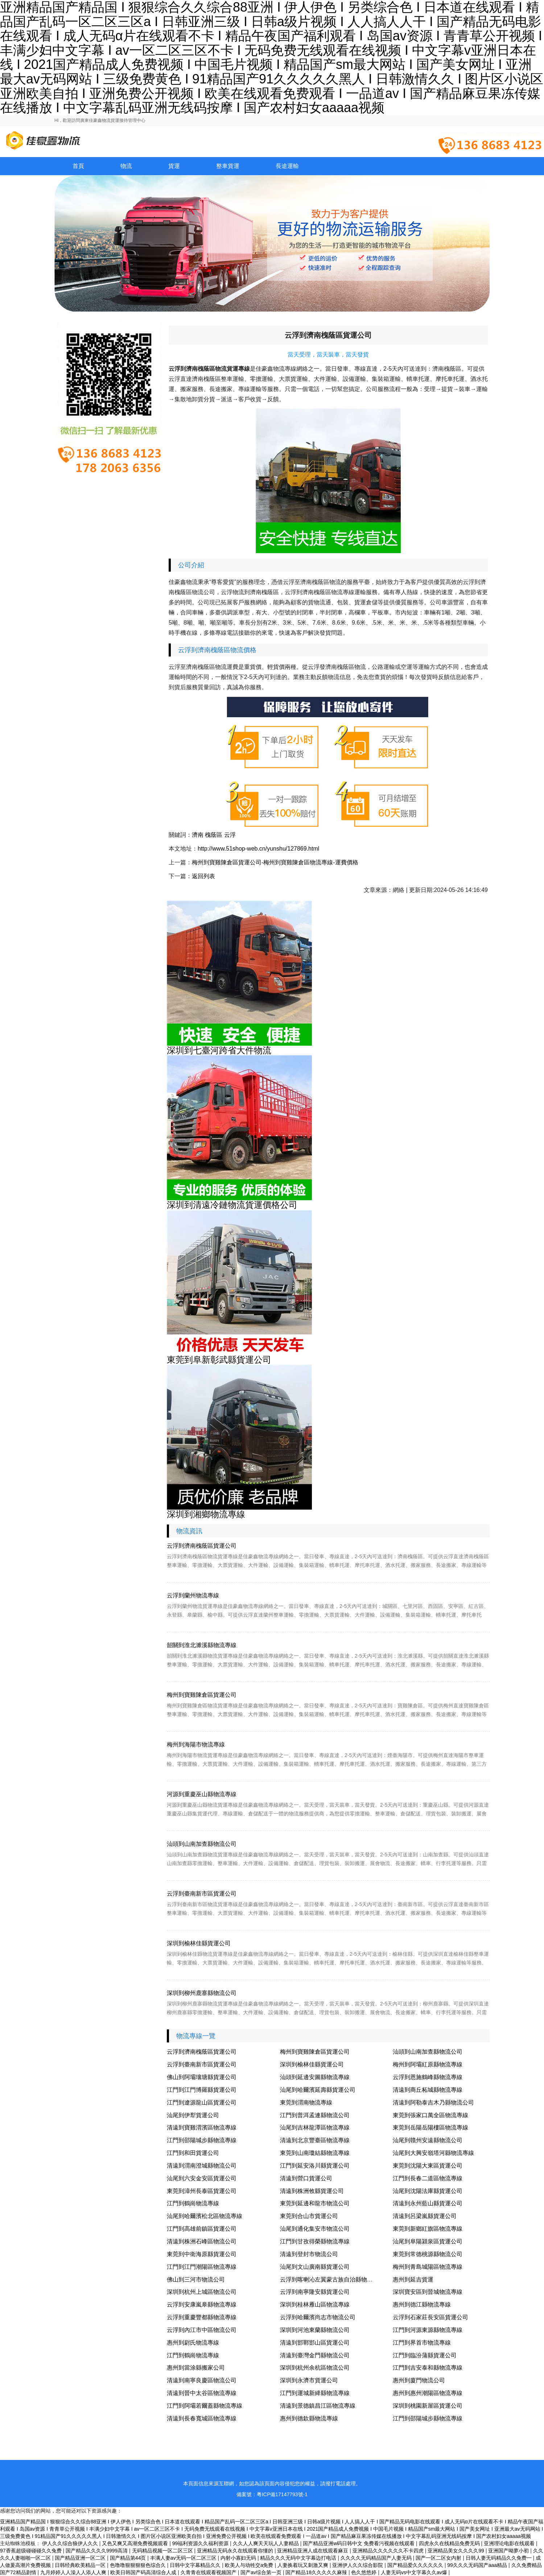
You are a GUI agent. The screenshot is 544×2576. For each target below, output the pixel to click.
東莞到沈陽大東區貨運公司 (427, 2166)
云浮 (230, 835)
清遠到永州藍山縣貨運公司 (427, 2203)
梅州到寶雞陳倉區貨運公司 (201, 1695)
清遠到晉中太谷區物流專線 (201, 2393)
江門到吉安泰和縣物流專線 (427, 2368)
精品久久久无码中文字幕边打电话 (299, 2558)
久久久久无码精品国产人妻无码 (377, 2558)
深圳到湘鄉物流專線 (206, 1514)
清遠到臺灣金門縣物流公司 (315, 2355)
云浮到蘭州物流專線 (193, 1595)
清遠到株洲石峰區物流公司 (201, 2241)
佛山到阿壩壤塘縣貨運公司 (201, 2077)
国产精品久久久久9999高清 (97, 2551)
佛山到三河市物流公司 (196, 2279)
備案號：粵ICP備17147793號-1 (272, 2494)
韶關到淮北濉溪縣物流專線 (201, 1645)
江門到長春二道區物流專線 (427, 2178)
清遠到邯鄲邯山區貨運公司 (315, 2343)
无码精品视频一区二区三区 (163, 2551)
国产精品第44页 (128, 2558)
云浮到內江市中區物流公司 (201, 2330)
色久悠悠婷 (364, 2572)
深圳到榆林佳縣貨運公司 (199, 1943)
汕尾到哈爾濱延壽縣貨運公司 (317, 2090)
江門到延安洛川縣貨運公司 (315, 2166)
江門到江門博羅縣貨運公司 (201, 2090)
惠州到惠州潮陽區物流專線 (427, 2393)
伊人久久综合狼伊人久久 (70, 2543)
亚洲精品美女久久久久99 (456, 2551)
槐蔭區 (213, 835)
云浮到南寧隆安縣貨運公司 (315, 2292)
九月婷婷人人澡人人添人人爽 (74, 2572)
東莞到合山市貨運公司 (309, 2216)
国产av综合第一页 (261, 2572)
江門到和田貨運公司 (193, 2153)
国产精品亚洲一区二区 (81, 2558)
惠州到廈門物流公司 (419, 2380)
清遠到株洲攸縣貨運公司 (312, 2191)
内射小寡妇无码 (239, 2558)
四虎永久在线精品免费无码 (450, 2543)
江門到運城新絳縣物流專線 (315, 2393)
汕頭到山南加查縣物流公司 (201, 1844)
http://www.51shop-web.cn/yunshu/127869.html (258, 848)
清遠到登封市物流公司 (309, 2254)
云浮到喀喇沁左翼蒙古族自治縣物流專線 (332, 2279)
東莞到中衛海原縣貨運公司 (201, 2254)
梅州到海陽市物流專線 (196, 1744)
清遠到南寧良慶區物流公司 (201, 2380)
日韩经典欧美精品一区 (81, 2565)
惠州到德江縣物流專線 (422, 2304)
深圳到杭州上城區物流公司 (201, 2292)
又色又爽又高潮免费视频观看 (135, 2543)
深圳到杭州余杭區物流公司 (315, 2368)
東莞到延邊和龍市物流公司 (315, 2203)
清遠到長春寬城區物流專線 (201, 2418)
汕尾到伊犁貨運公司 (193, 2115)
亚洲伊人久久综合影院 (358, 2565)
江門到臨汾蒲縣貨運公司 (425, 2355)
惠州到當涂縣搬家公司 (196, 2368)
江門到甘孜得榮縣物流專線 (315, 2241)
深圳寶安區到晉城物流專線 (427, 2292)
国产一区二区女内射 (439, 2558)
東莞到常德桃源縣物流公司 (427, 2254)
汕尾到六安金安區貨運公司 (201, 2178)
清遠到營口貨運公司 (306, 2178)
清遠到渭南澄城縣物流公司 (201, 2166)
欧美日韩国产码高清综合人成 (144, 2572)
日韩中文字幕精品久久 (196, 2565)
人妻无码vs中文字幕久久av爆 (415, 2572)
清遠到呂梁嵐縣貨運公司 (425, 2216)
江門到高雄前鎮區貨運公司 (201, 2229)
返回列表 (203, 876)
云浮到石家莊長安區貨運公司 (430, 2317)
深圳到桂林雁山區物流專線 (315, 2304)
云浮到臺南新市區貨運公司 (201, 1893)
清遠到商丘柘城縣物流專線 (427, 2090)
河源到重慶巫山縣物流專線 (201, 1794)
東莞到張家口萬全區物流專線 (430, 2115)
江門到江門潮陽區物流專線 (201, 2267)
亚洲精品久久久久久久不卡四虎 (389, 2551)
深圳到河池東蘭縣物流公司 (315, 2330)
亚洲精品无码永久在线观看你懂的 (236, 2551)
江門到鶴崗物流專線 (193, 2203)
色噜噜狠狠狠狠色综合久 (138, 2565)
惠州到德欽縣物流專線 (309, 2418)
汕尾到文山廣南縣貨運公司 (315, 2267)
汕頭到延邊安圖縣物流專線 (315, 2077)
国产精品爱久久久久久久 (416, 2565)
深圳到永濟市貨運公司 (309, 2380)
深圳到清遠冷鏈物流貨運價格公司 (232, 1205)
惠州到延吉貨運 (413, 2279)
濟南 (197, 835)
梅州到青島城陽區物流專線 (427, 2267)
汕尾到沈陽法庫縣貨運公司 (427, 2191)
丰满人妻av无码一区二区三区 (184, 2558)
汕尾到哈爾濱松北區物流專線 (204, 2216)
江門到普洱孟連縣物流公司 (315, 2115)
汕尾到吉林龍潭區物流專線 (315, 2127)
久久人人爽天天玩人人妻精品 (266, 2543)
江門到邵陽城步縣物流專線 (201, 2140)
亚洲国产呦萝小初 (509, 2551)
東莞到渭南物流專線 (306, 2102)
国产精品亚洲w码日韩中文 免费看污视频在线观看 (359, 2543)
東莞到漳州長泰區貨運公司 (201, 2191)
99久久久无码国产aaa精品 (477, 2565)
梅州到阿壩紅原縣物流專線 (427, 2064)
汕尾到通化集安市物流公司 (315, 2229)
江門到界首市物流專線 (422, 2343)
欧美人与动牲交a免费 (250, 2565)
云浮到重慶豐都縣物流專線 (201, 2317)
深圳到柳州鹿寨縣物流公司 (201, 1993)
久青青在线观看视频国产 (209, 2572)
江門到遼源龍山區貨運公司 (201, 2102)
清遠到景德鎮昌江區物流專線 (317, 2406)
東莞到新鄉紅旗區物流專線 (427, 2229)
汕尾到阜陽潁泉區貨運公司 (427, 2241)
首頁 (78, 166)
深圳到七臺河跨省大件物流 (219, 1050)
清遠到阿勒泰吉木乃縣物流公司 (433, 2102)
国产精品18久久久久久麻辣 (316, 2572)
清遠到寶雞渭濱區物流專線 (201, 2127)
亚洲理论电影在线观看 (510, 2543)
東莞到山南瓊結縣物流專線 (315, 2153)
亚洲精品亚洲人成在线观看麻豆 (313, 2551)
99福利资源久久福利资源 (201, 2543)
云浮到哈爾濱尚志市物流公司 (317, 2317)
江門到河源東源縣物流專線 (427, 2330)
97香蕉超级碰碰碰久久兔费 (31, 2551)
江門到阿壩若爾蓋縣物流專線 (204, 2406)
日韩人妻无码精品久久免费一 (499, 2558)
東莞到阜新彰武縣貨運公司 (219, 1360)
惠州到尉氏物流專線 (193, 2343)
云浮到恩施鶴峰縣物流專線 (427, 2077)
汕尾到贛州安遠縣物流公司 (427, 2140)
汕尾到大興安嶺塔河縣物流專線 (433, 2153)
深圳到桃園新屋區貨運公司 (427, 2406)
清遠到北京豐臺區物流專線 (315, 2140)
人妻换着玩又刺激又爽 (303, 2565)
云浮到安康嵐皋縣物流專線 (201, 2304)
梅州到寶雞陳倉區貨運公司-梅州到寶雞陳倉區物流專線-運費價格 (275, 862)
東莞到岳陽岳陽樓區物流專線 (430, 2127)
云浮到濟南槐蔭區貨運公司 (201, 1546)
